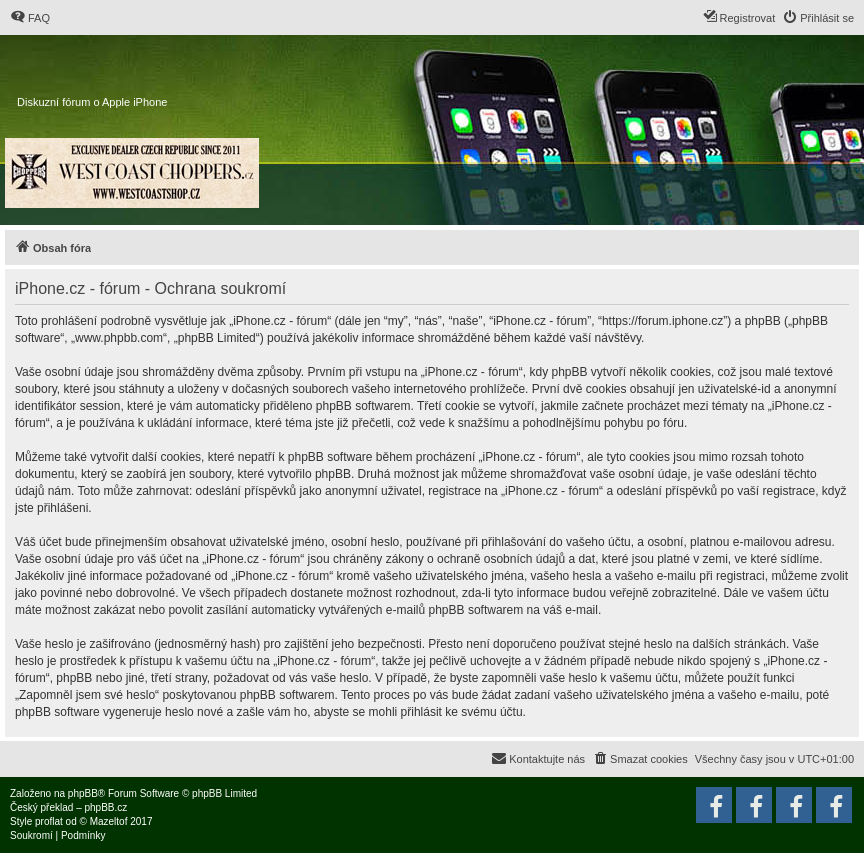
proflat (49, 821)
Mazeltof (109, 821)
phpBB (83, 793)
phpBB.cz (105, 807)
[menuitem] (30, 18)
